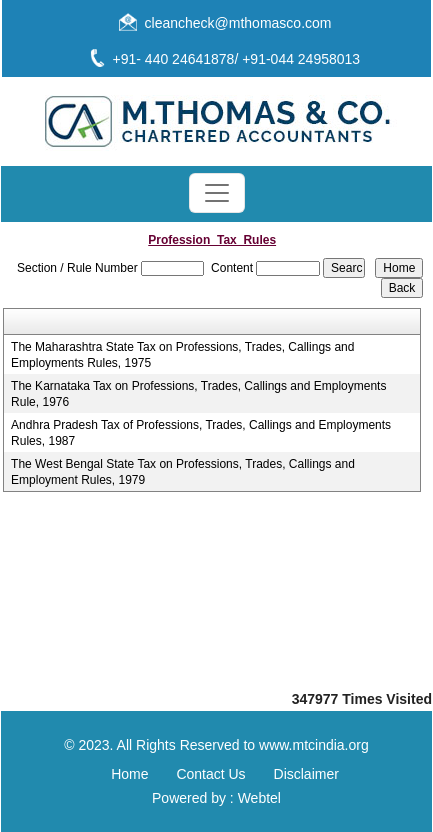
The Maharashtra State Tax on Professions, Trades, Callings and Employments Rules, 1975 (182, 355)
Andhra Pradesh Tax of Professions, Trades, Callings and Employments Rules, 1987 (201, 433)
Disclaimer (306, 774)
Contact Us (210, 774)
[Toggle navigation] (217, 193)
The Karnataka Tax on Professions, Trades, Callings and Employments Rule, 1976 (198, 394)
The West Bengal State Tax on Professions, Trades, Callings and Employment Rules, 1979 (183, 472)
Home (129, 774)
